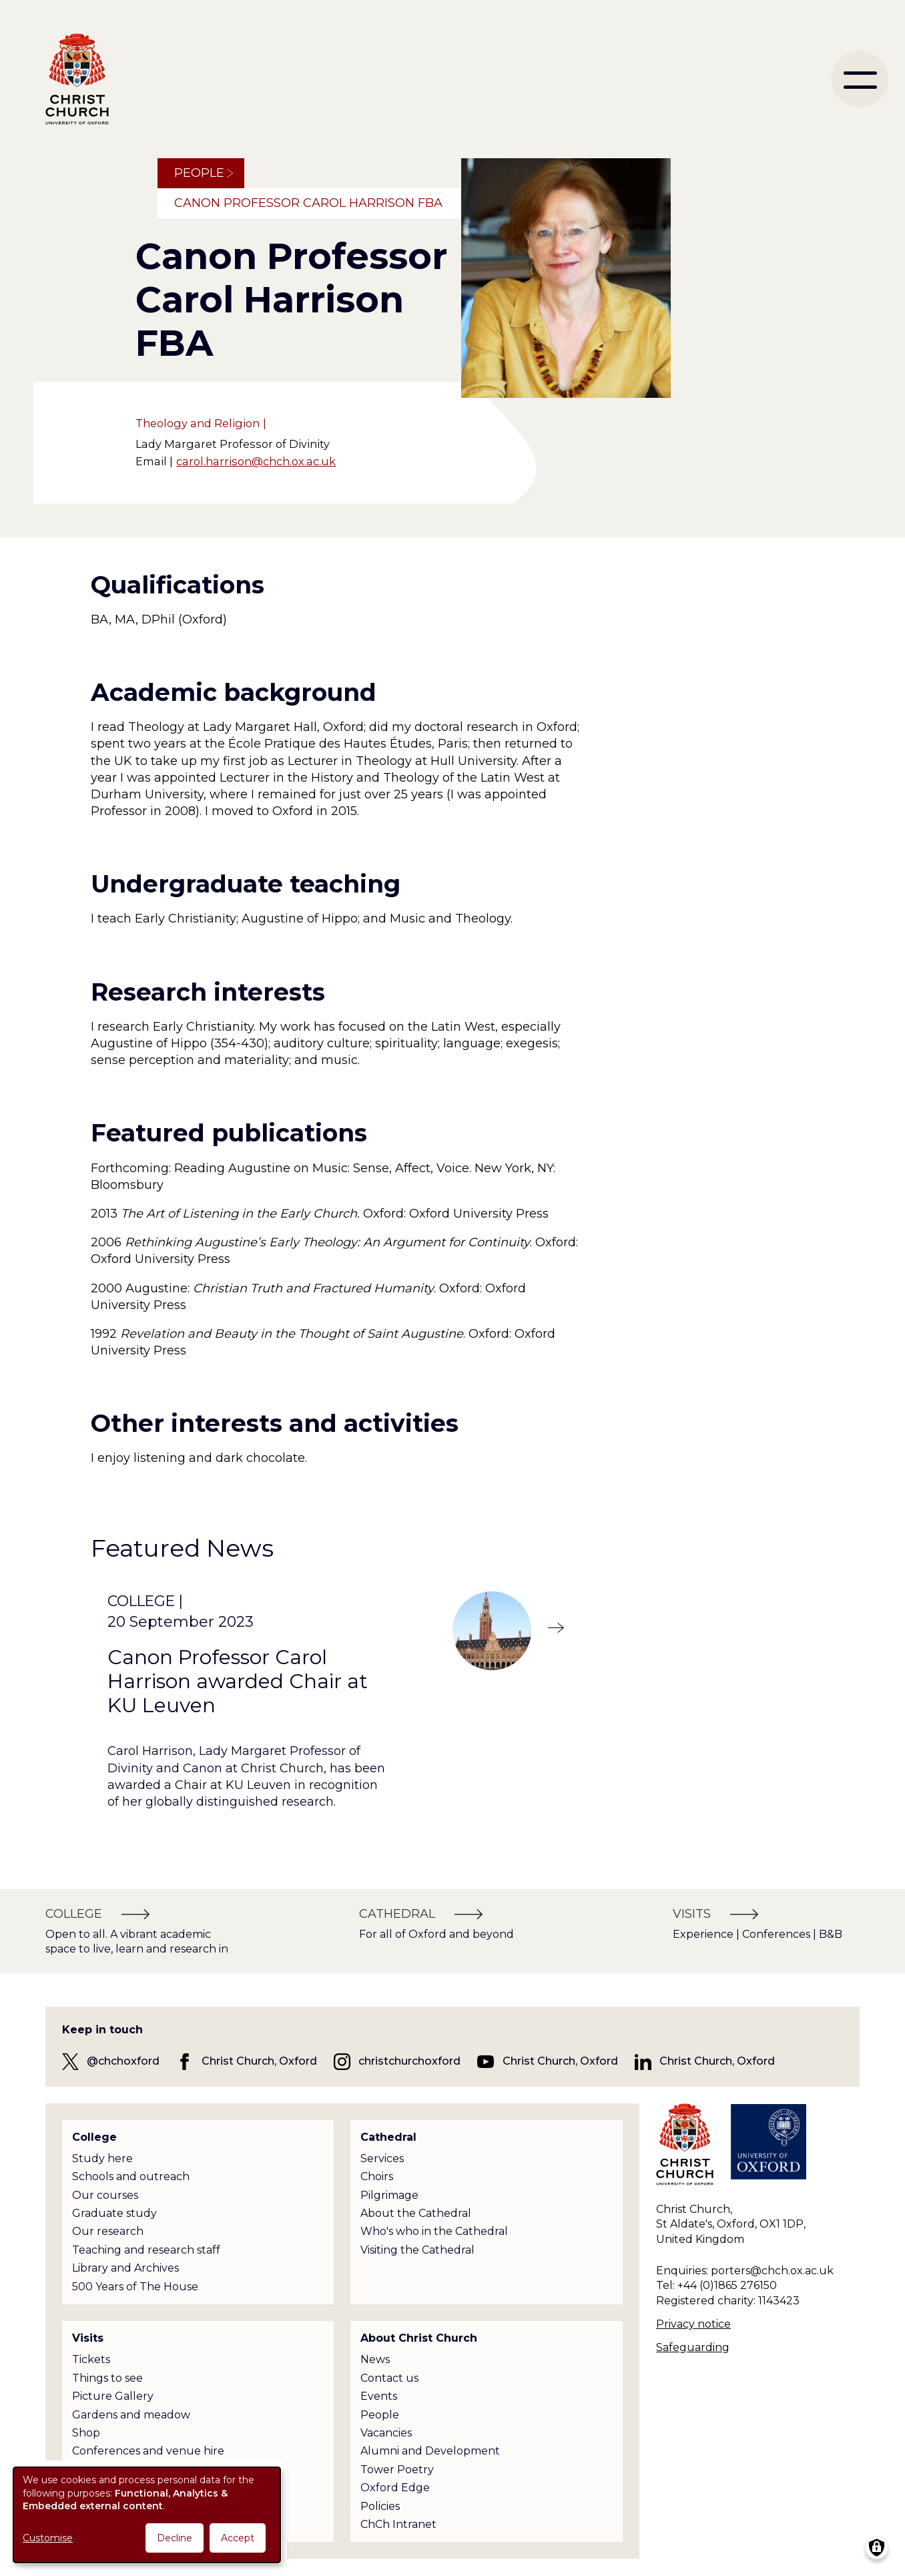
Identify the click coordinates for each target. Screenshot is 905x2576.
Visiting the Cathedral (417, 2250)
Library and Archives (125, 2268)
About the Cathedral (415, 2213)
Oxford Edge (395, 2487)
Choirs (376, 2176)
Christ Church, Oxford (259, 2061)
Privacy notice (693, 2324)
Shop (86, 2432)
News (375, 2359)
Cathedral (388, 2137)
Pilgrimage (389, 2195)
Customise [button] (48, 2538)
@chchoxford (123, 2061)
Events (378, 2396)
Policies (380, 2506)
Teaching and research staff (146, 2250)
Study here (102, 2158)
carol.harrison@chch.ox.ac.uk (256, 461)
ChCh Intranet (398, 2524)
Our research (107, 2231)
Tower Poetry (397, 2469)
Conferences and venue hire (148, 2450)
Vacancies (386, 2432)
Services (382, 2158)
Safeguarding (692, 2347)
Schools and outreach (131, 2176)
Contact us (389, 2378)
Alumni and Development (430, 2450)
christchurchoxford (409, 2061)
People (199, 173)
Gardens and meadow (131, 2414)
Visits (87, 2338)
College (94, 2137)
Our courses (105, 2195)
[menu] (860, 79)
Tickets (91, 2359)
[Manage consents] (876, 2547)
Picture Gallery (113, 2396)
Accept (237, 2538)
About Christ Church (418, 2338)
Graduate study (114, 2213)
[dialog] (146, 2515)
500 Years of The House (135, 2286)
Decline (174, 2538)
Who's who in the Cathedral (434, 2231)
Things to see (107, 2378)
